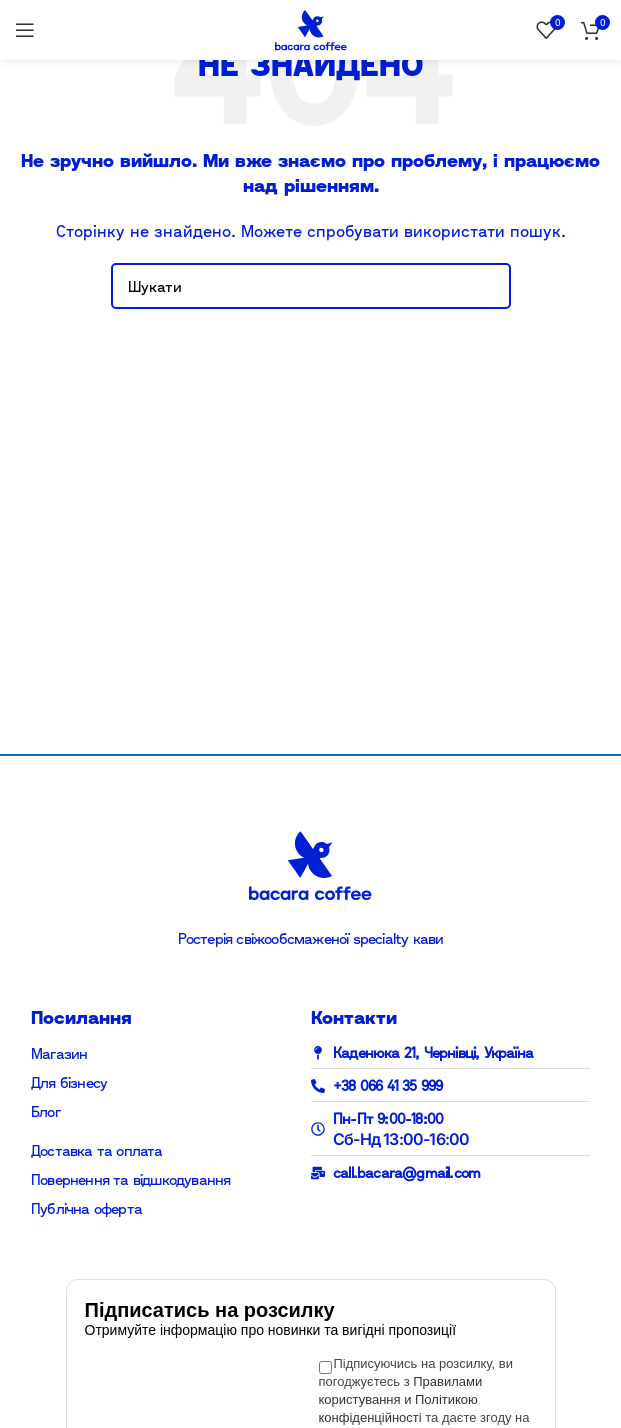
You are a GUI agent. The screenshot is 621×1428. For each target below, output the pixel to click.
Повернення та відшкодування (130, 1179)
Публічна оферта (86, 1208)
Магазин (59, 1053)
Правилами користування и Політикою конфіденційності (401, 1399)
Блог (45, 1111)
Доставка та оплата (97, 1150)
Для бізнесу (69, 1082)
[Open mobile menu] (25, 30)
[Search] (311, 286)
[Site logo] (311, 28)
